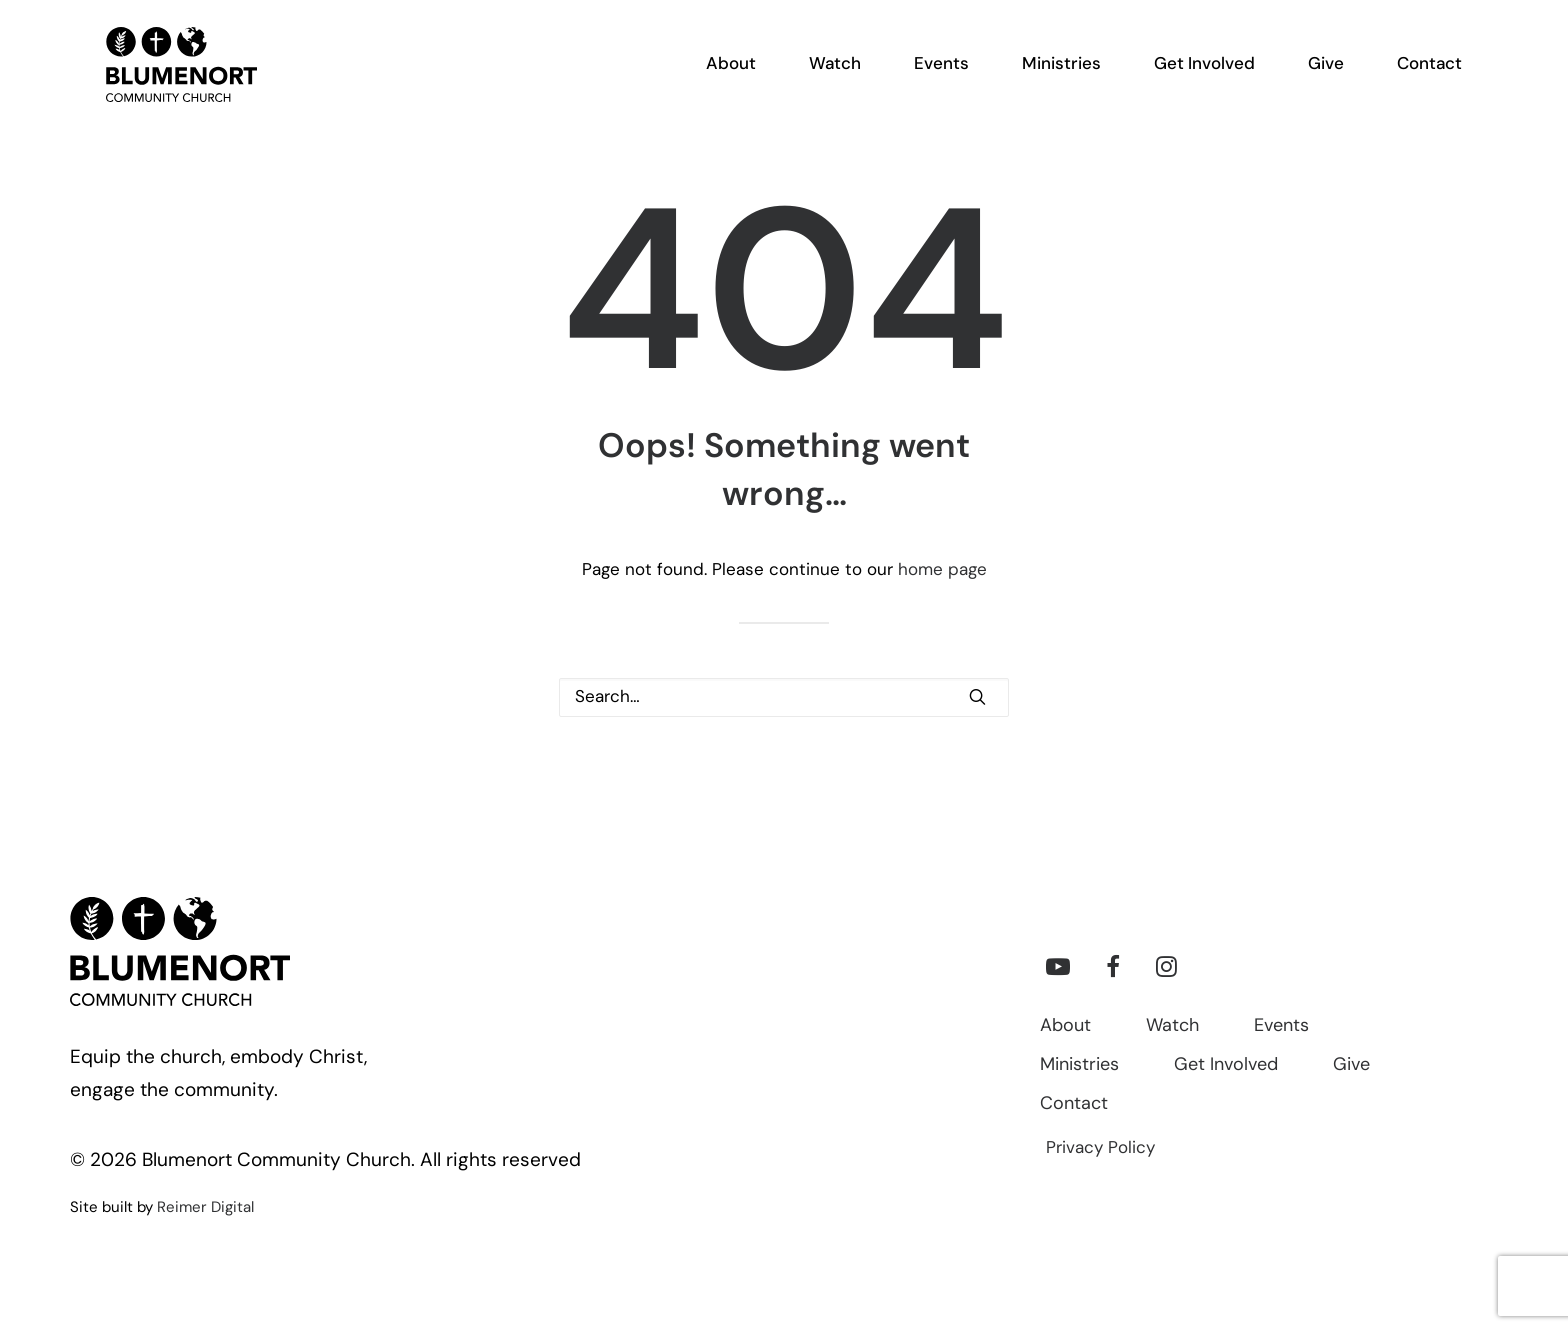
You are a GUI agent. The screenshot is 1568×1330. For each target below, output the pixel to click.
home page (942, 570)
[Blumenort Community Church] (161, 81)
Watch (1172, 1026)
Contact (1074, 1104)
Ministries (1079, 1065)
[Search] (784, 697)
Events (1281, 1026)
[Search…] (784, 697)
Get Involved (1226, 1065)
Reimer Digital (205, 1208)
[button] (977, 696)
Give (1351, 1065)
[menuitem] (743, 81)
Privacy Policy (1100, 1148)
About (1065, 1026)
